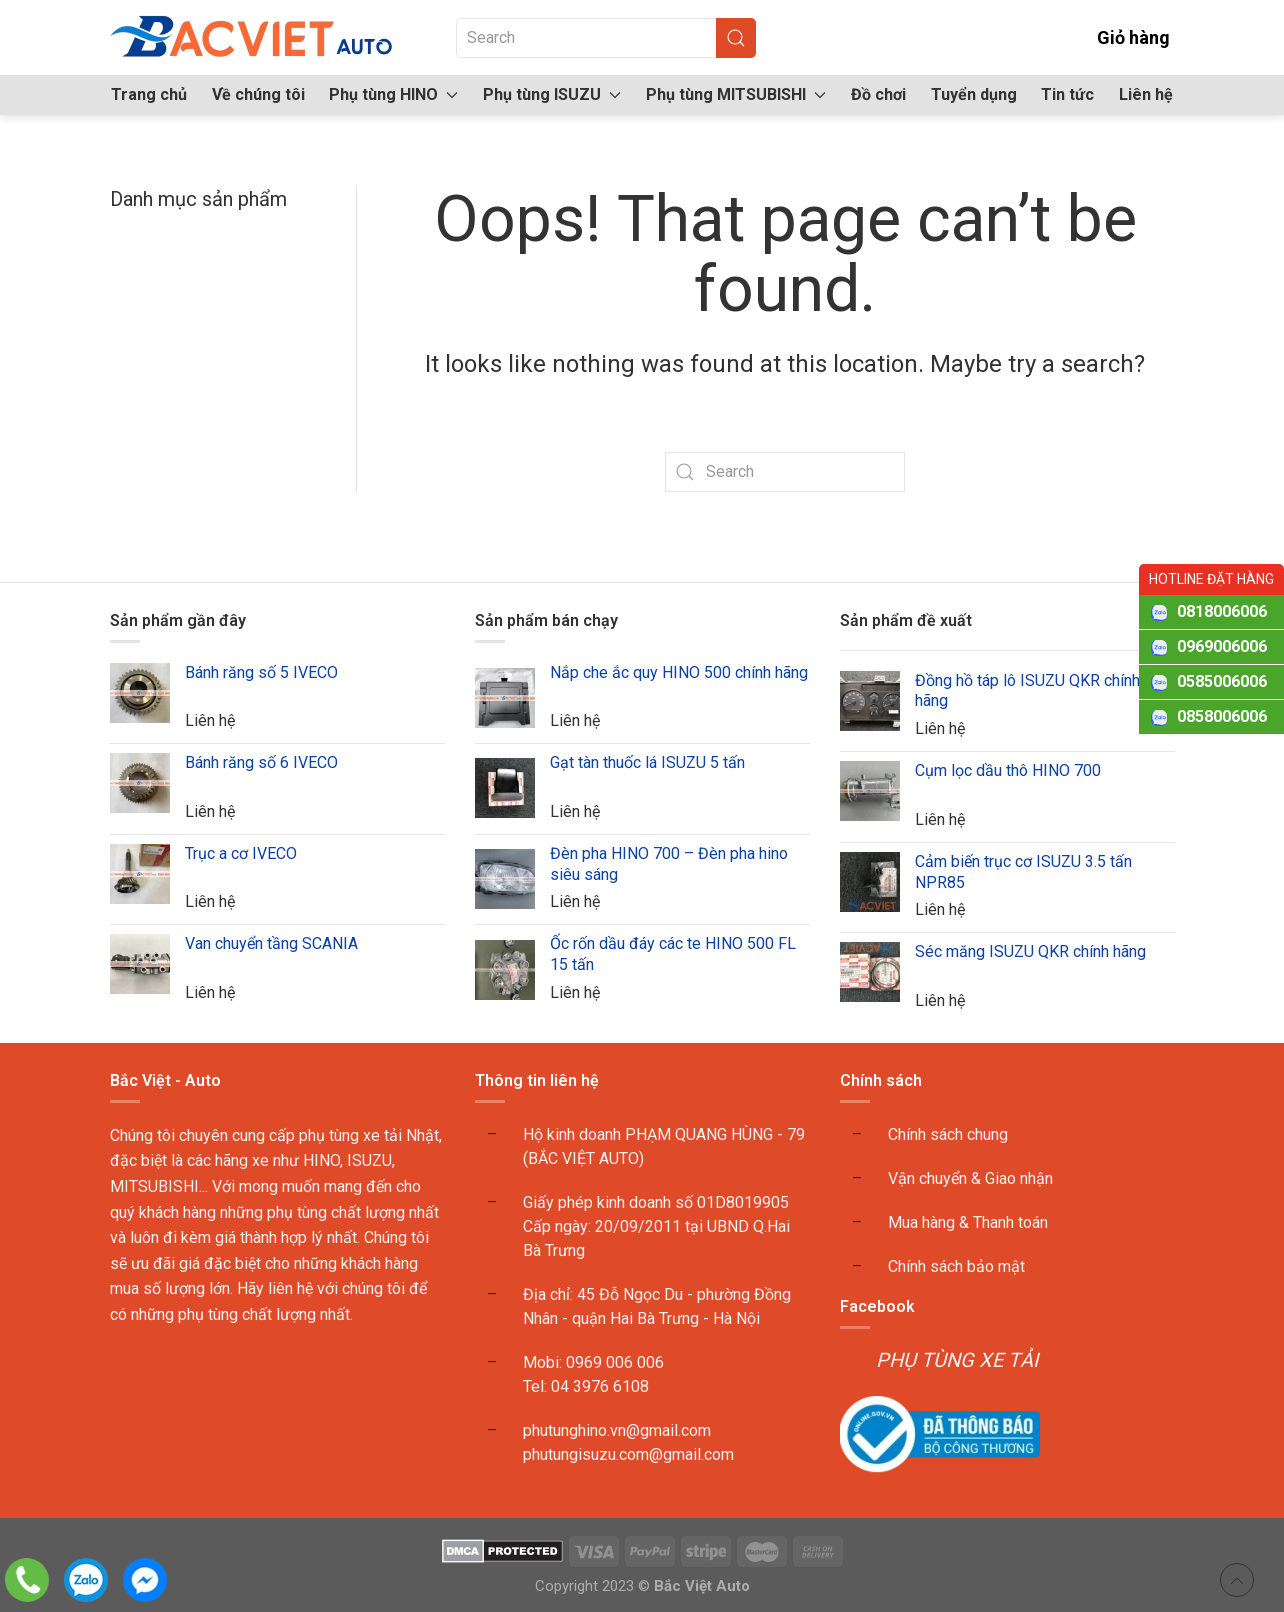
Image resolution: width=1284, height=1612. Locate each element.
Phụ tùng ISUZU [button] (552, 94)
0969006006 (1222, 646)
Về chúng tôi (258, 94)
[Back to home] (253, 37)
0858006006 (1222, 716)
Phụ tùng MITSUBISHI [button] (736, 94)
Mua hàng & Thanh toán (968, 1222)
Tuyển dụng (974, 94)
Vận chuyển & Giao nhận (970, 1178)
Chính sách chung (948, 1134)
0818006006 (1222, 611)
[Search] (606, 38)
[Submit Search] (736, 38)
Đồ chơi (878, 94)
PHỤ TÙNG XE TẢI (957, 1360)
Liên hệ (1146, 94)
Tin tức (1067, 94)
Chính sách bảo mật (956, 1266)
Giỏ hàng (1119, 37)
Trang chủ (149, 94)
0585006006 (1222, 681)
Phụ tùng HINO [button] (393, 94)
